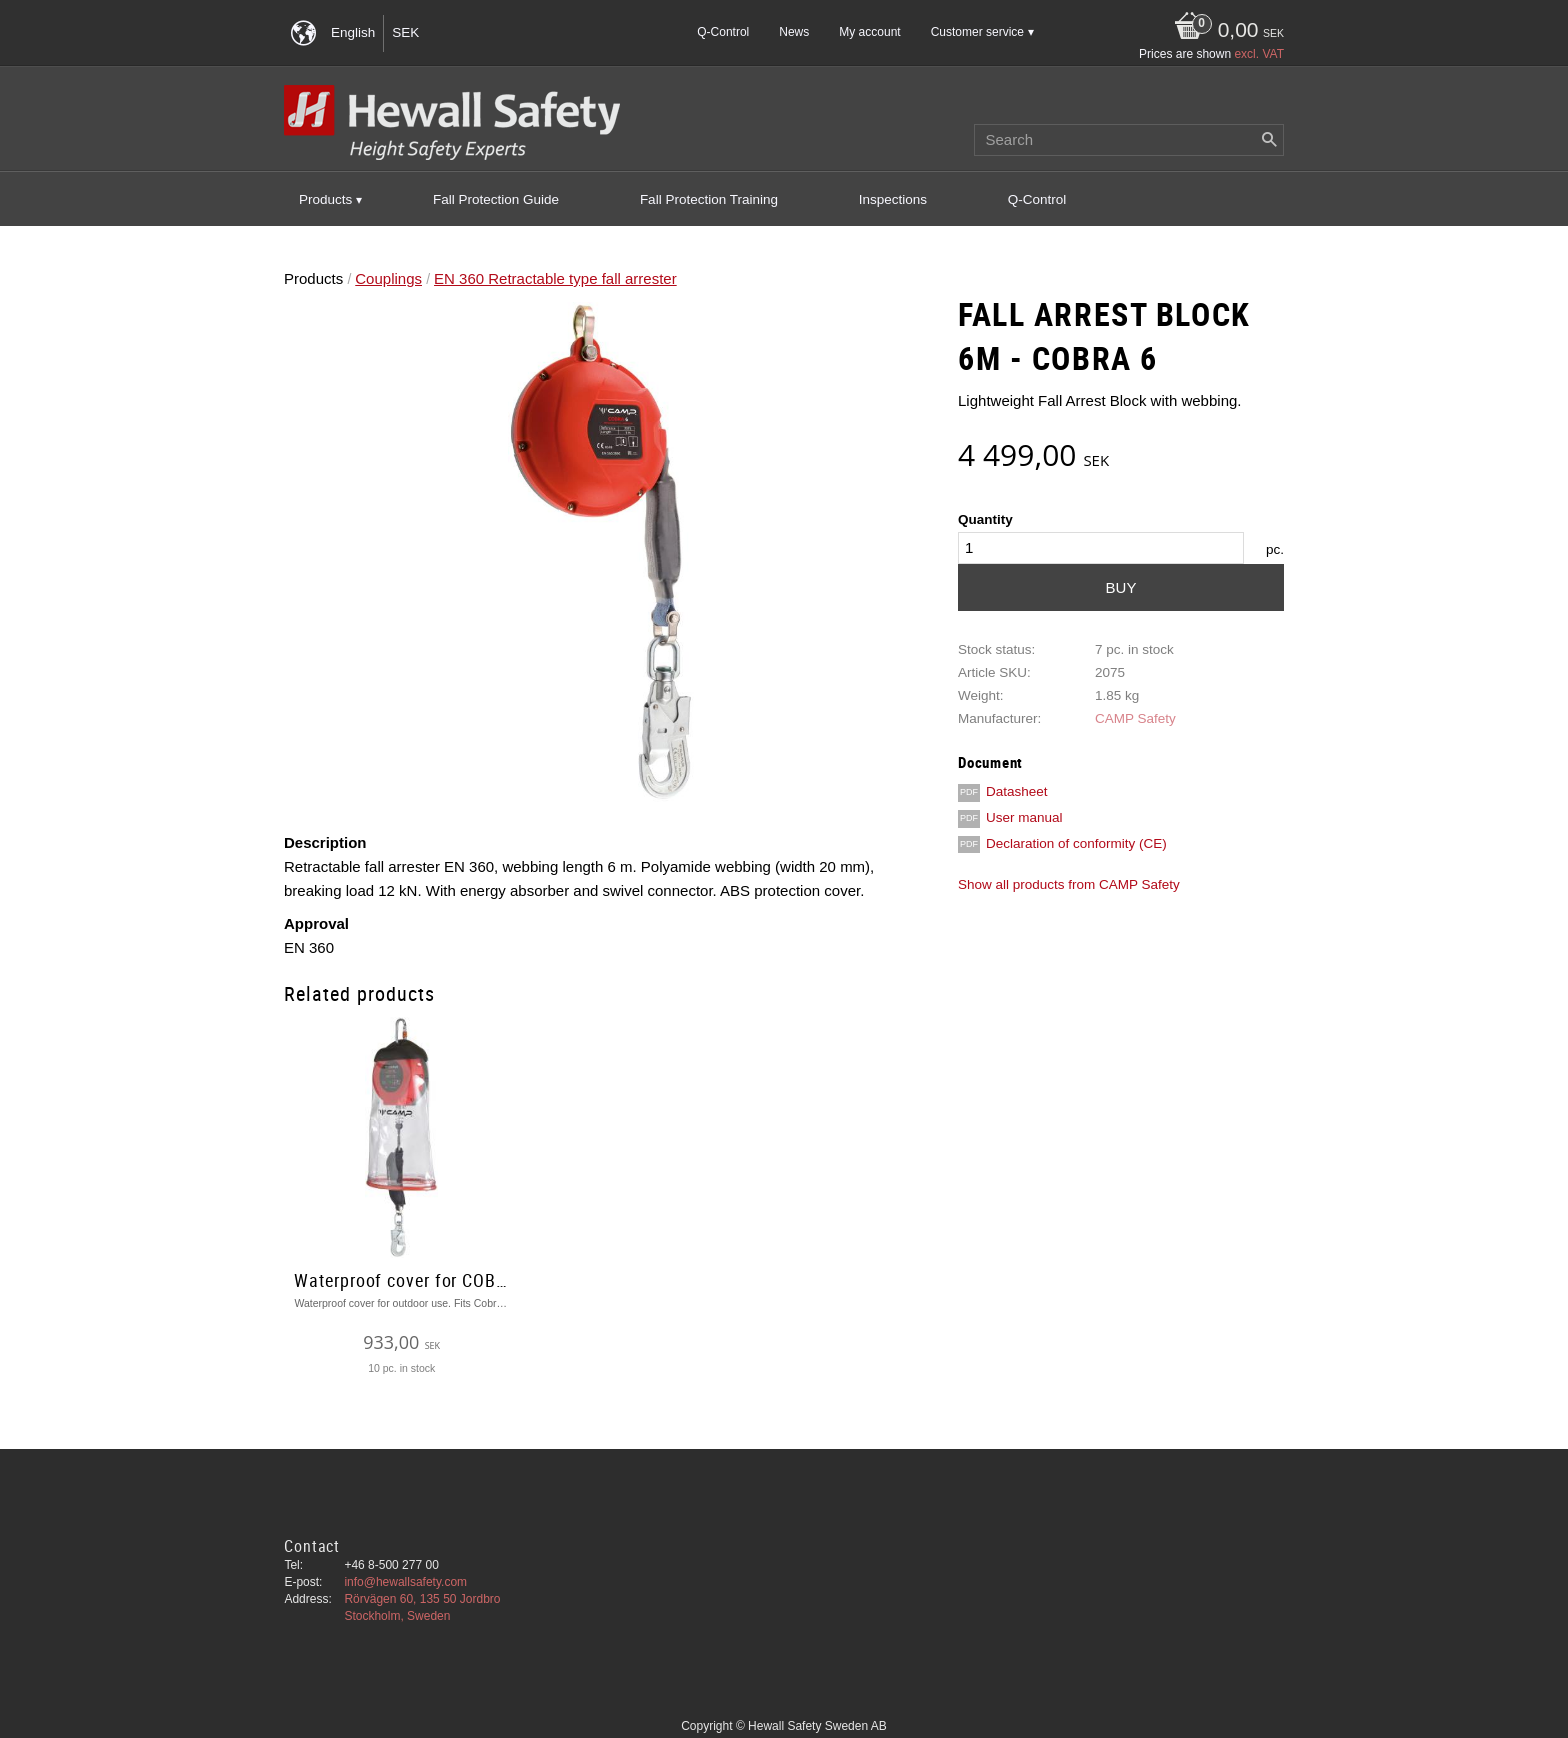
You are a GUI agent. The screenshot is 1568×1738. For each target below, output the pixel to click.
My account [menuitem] (869, 32)
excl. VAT (1259, 54)
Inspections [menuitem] (893, 199)
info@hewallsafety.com (405, 1582)
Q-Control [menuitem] (723, 32)
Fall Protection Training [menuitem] (709, 199)
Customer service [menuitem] (977, 32)
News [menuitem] (794, 32)
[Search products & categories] (1129, 140)
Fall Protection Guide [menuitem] (496, 199)
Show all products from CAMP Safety (1069, 884)
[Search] (1269, 140)
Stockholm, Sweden (397, 1616)
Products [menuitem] (325, 199)
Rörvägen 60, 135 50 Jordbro (422, 1599)
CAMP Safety (1135, 718)
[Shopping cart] (1224, 31)
